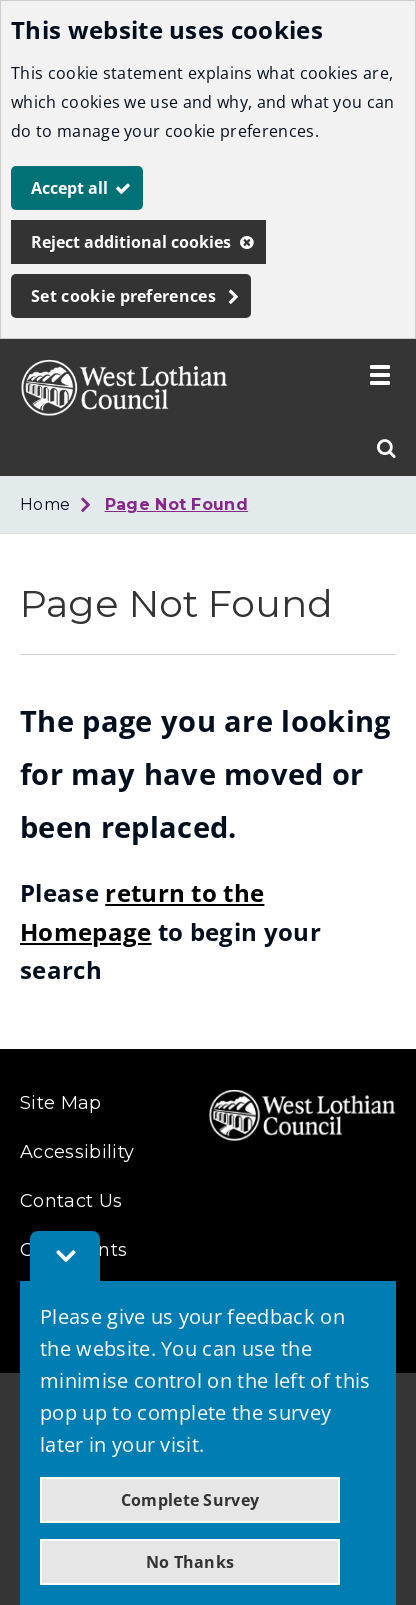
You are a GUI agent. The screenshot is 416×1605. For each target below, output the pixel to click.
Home (45, 504)
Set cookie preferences (123, 296)
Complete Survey (190, 1500)
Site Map (61, 1103)
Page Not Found (176, 504)
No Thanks (190, 1562)
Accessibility (77, 1152)
